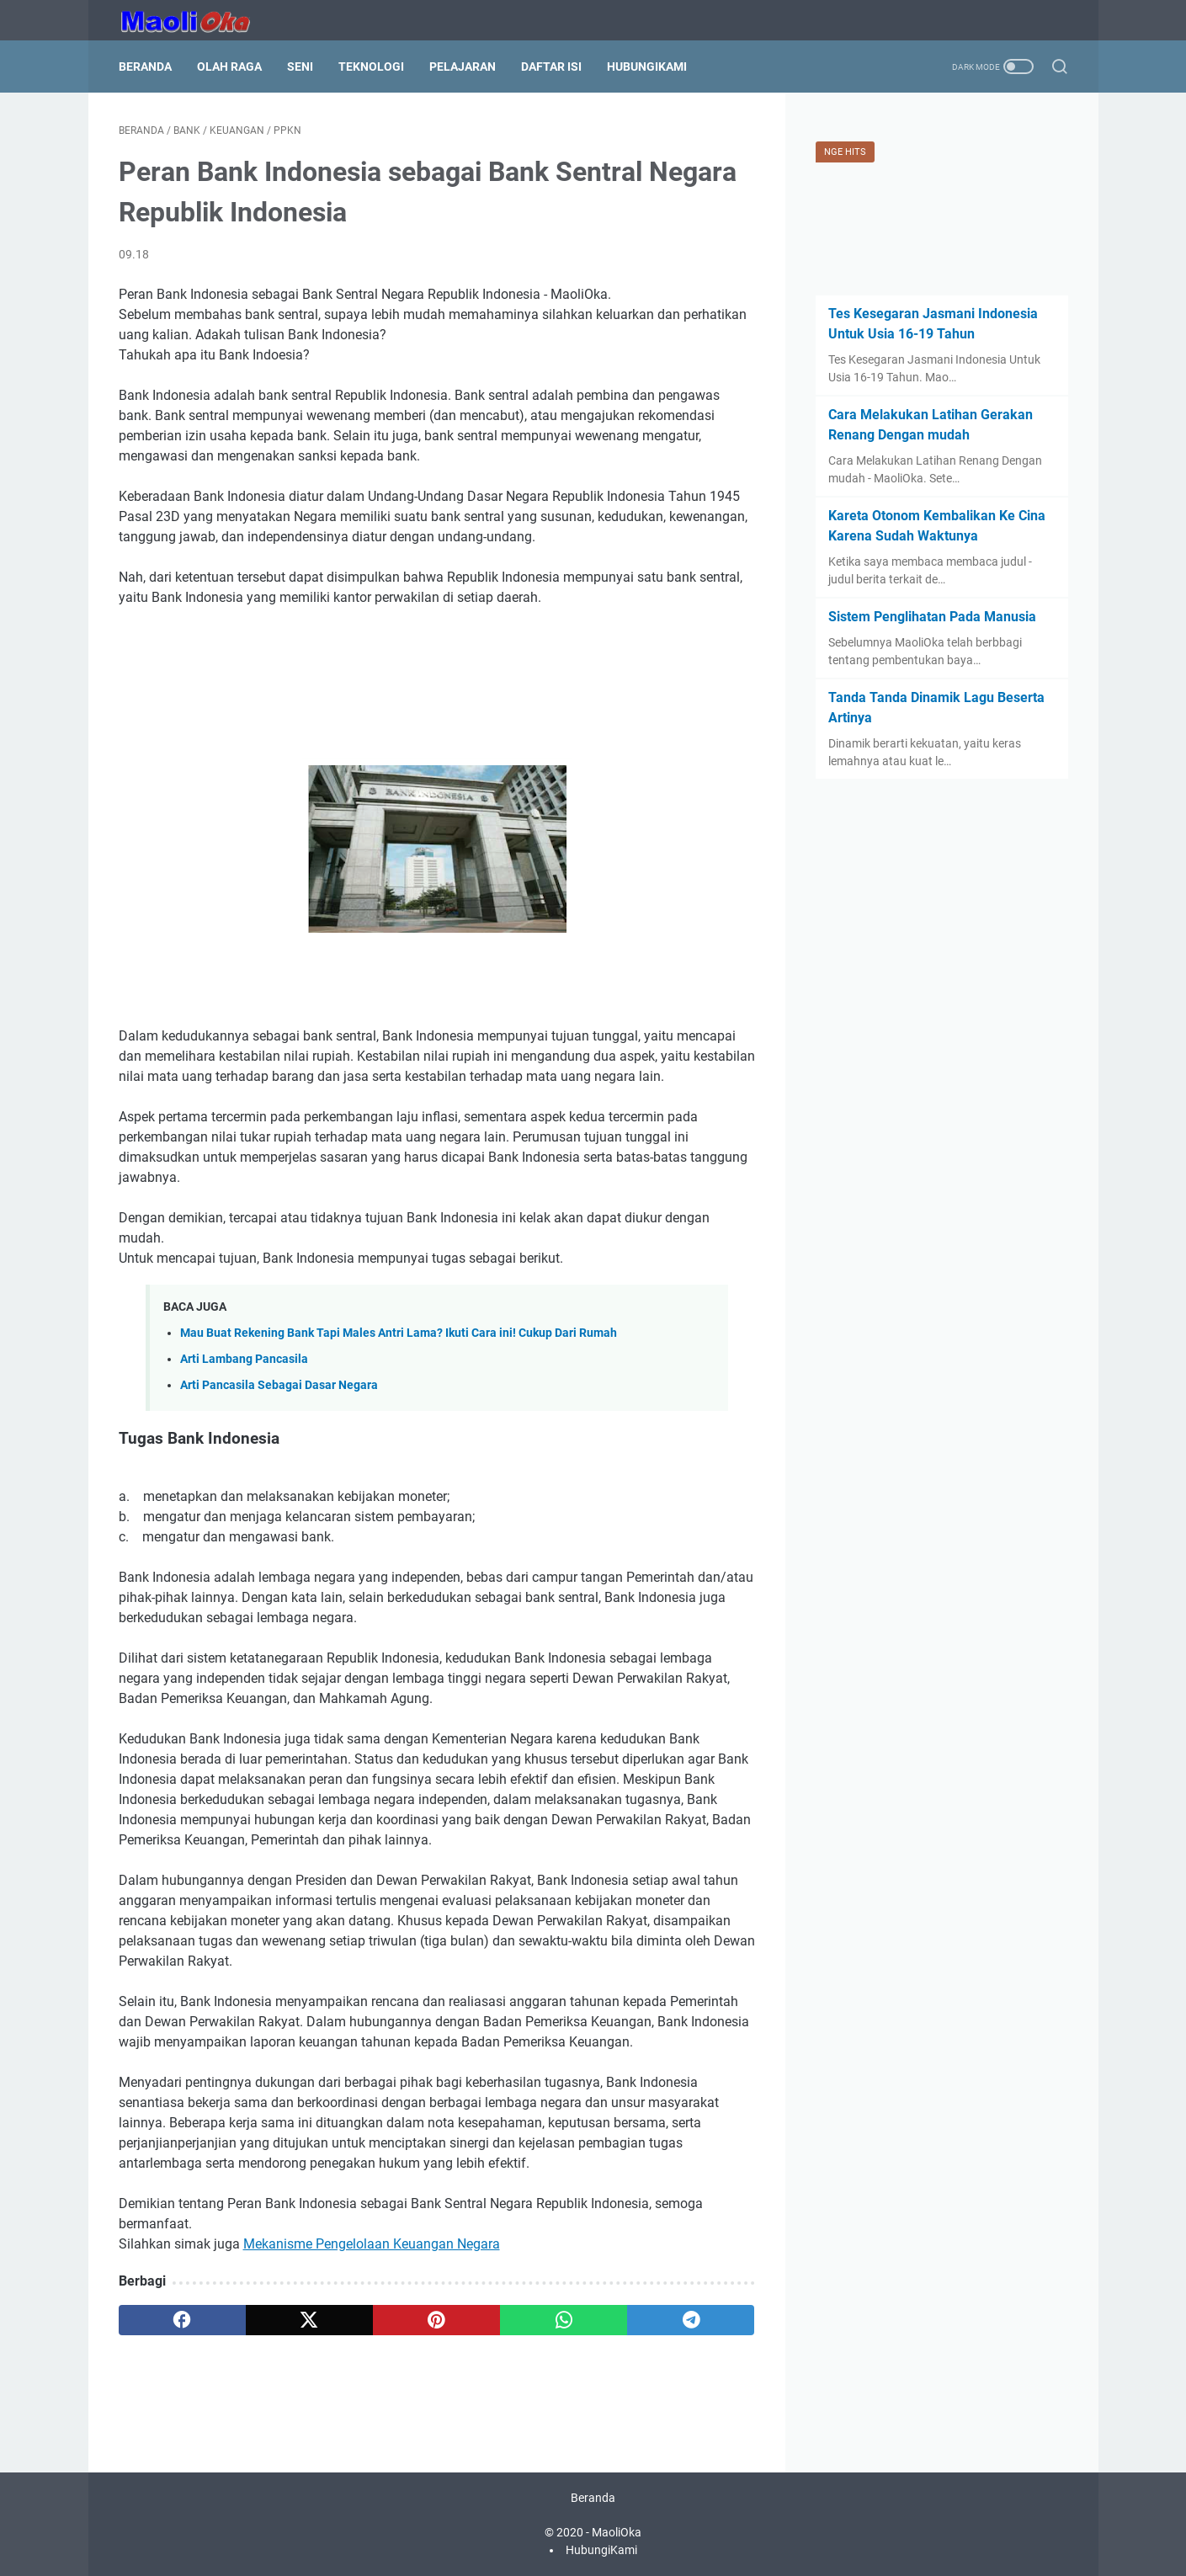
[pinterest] (436, 2320)
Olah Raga (229, 66)
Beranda (145, 66)
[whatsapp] (563, 2320)
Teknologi (371, 66)
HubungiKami (647, 66)
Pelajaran (462, 66)
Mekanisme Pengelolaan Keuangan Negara (371, 2244)
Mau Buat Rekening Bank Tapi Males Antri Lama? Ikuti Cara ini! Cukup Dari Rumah (398, 1333)
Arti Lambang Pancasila (244, 1359)
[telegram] (690, 2320)
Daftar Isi (551, 66)
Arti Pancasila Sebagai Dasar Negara (279, 1385)
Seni (300, 66)
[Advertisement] (437, 670)
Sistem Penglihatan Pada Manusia (932, 617)
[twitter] (309, 2320)
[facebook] (182, 2320)
